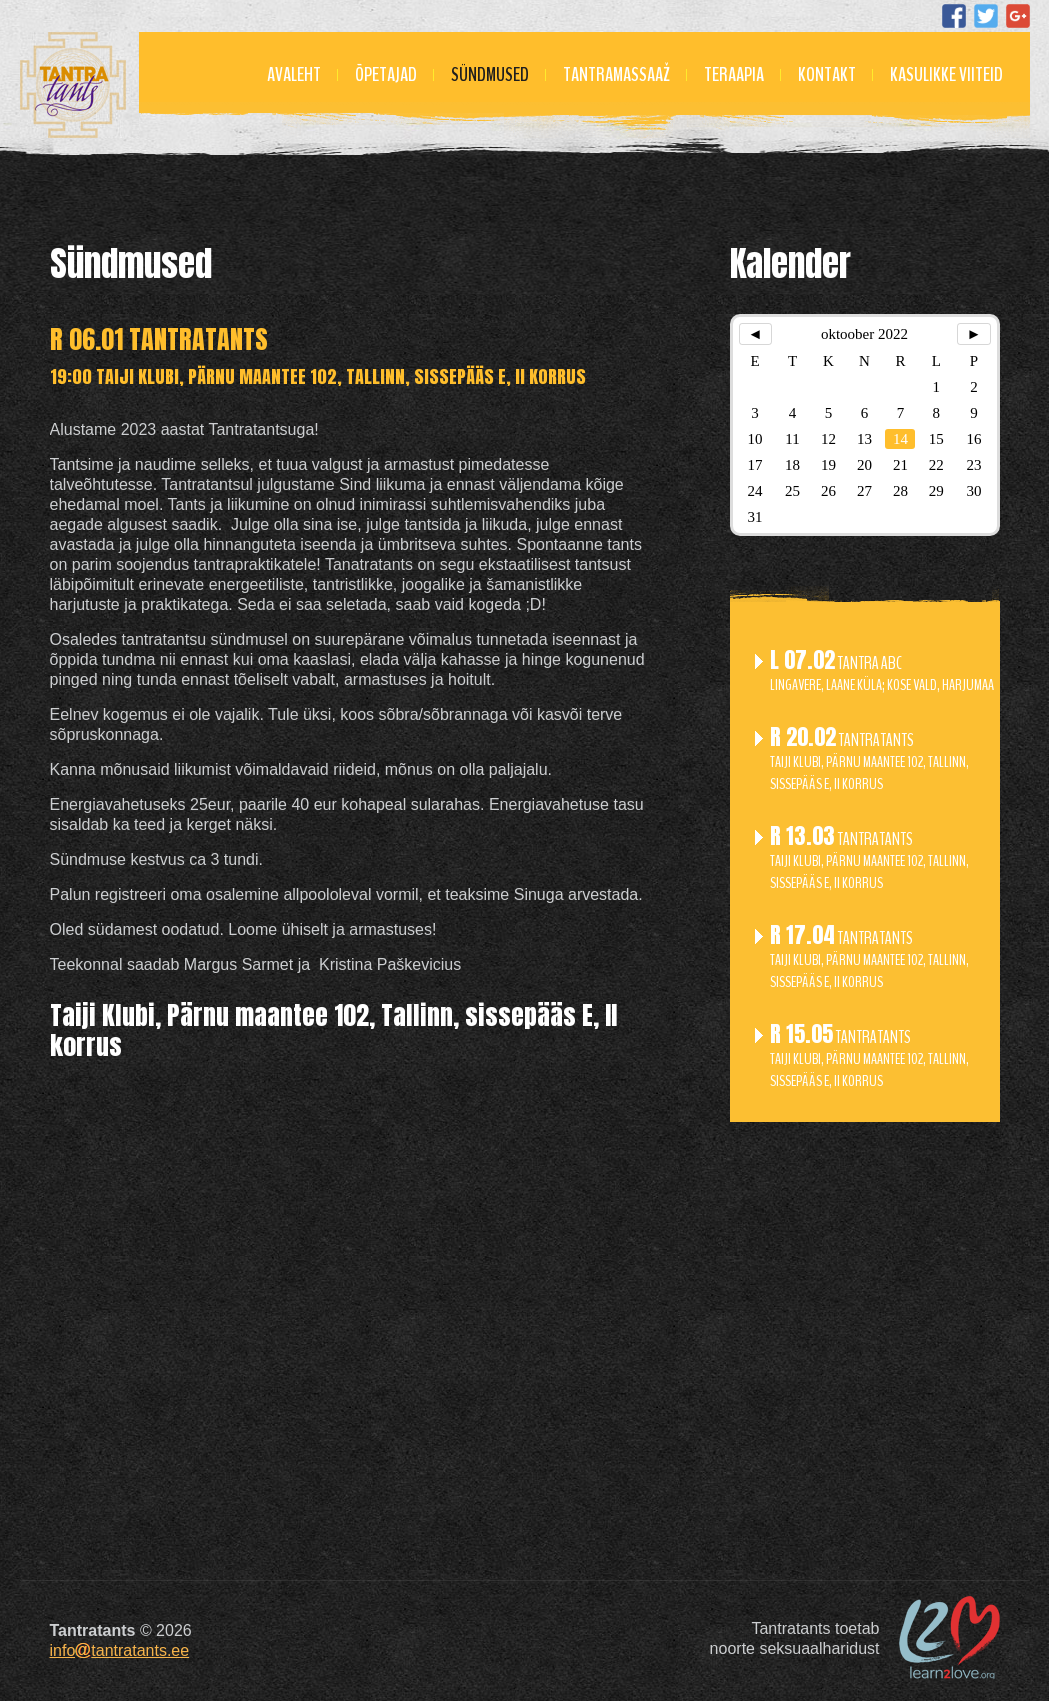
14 (900, 439)
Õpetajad (386, 74)
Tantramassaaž (616, 74)
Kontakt (827, 74)
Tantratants (869, 760)
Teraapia (734, 74)
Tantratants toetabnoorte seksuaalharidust (795, 1638)
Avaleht (294, 74)
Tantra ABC (882, 672)
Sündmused (490, 74)
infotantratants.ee (120, 1650)
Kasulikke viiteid (946, 74)
